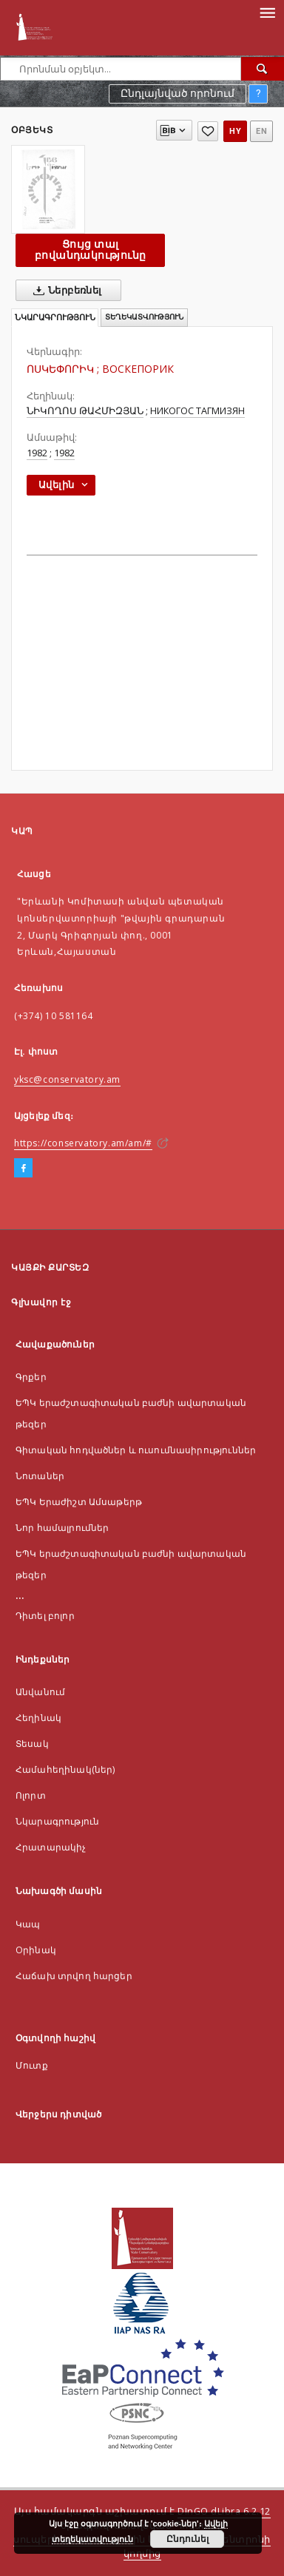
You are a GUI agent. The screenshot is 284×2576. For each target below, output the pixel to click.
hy (235, 131)
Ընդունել (187, 2539)
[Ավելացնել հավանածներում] (207, 131)
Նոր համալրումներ (62, 1527)
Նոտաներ (40, 1476)
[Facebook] (23, 1168)
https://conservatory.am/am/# (83, 1143)
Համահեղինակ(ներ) (65, 1769)
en (261, 131)
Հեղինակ (38, 1717)
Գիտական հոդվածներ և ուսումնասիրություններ (136, 1450)
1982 (37, 453)
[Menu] (267, 12)
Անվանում (40, 1692)
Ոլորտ (31, 1795)
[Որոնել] (262, 69)
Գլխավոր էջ (41, 1302)
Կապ (28, 1924)
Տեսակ (32, 1743)
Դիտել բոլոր (45, 1615)
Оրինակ (36, 1950)
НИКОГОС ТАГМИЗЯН (197, 411)
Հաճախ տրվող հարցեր (74, 1976)
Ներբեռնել (64, 290)
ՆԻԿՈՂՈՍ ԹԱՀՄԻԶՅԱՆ (85, 411)
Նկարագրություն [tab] (55, 317)
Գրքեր (31, 1376)
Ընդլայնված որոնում (177, 93)
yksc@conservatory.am (67, 1079)
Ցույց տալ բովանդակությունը (90, 249)
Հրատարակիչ (51, 1847)
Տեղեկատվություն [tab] (144, 317)
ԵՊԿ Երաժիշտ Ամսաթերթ (79, 1501)
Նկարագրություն (57, 1821)
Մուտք (32, 2065)
